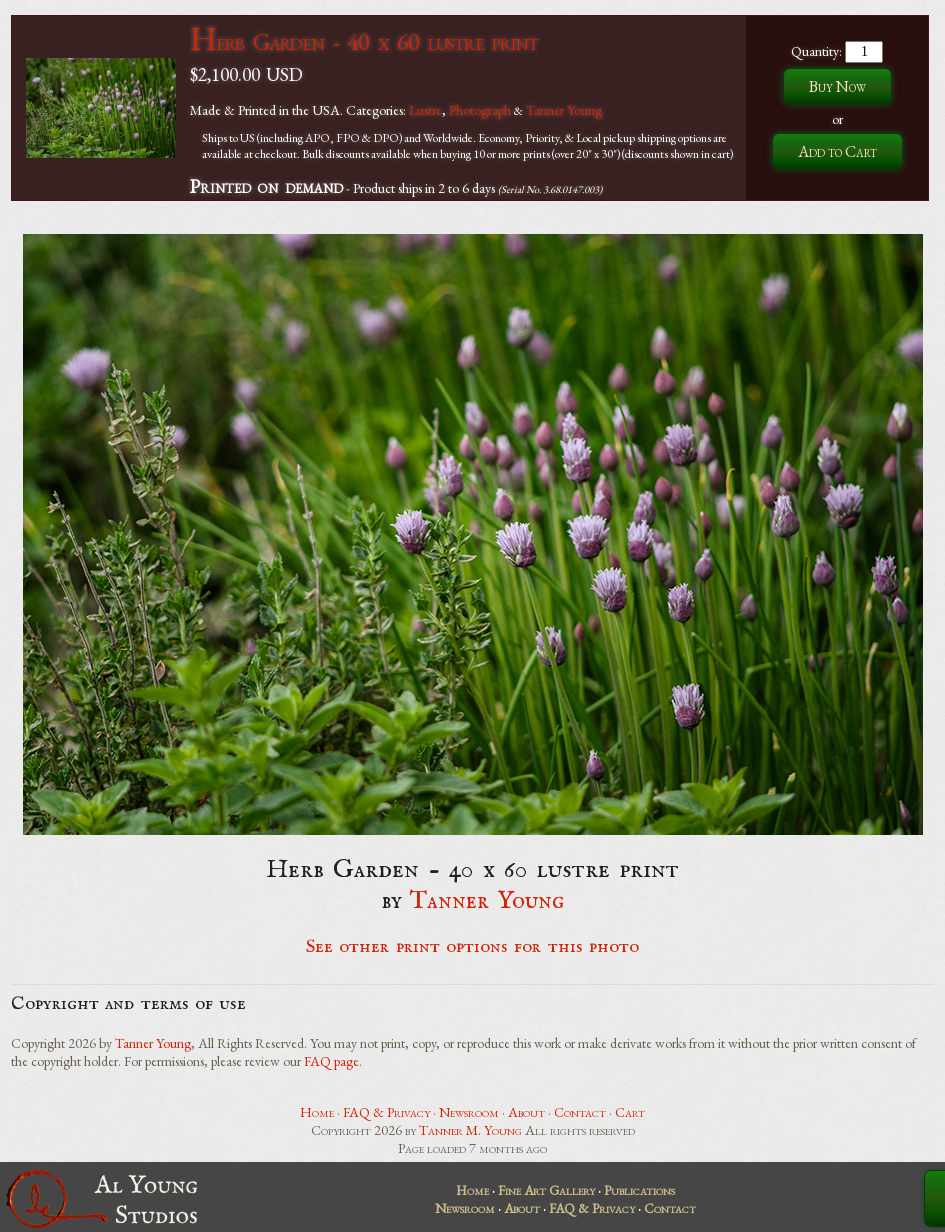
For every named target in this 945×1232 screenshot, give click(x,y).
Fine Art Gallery (546, 1190)
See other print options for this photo (472, 947)
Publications (639, 1190)
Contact (580, 1112)
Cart (630, 1112)
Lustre (425, 110)
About (526, 1112)
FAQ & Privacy (386, 1112)
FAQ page (331, 1061)
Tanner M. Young (470, 1130)
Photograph (480, 110)
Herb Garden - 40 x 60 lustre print (364, 41)
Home (317, 1112)
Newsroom (469, 1112)
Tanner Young (564, 110)
